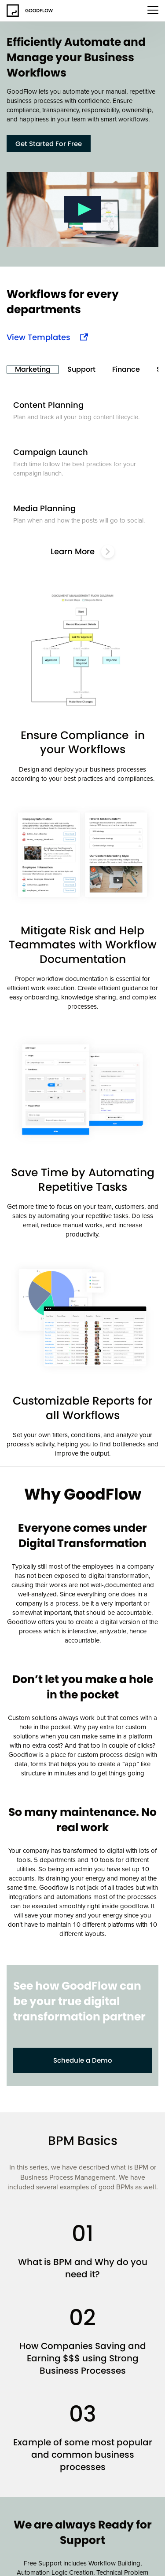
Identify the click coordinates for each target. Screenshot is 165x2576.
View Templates (38, 337)
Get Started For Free (48, 143)
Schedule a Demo (82, 2060)
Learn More (82, 551)
